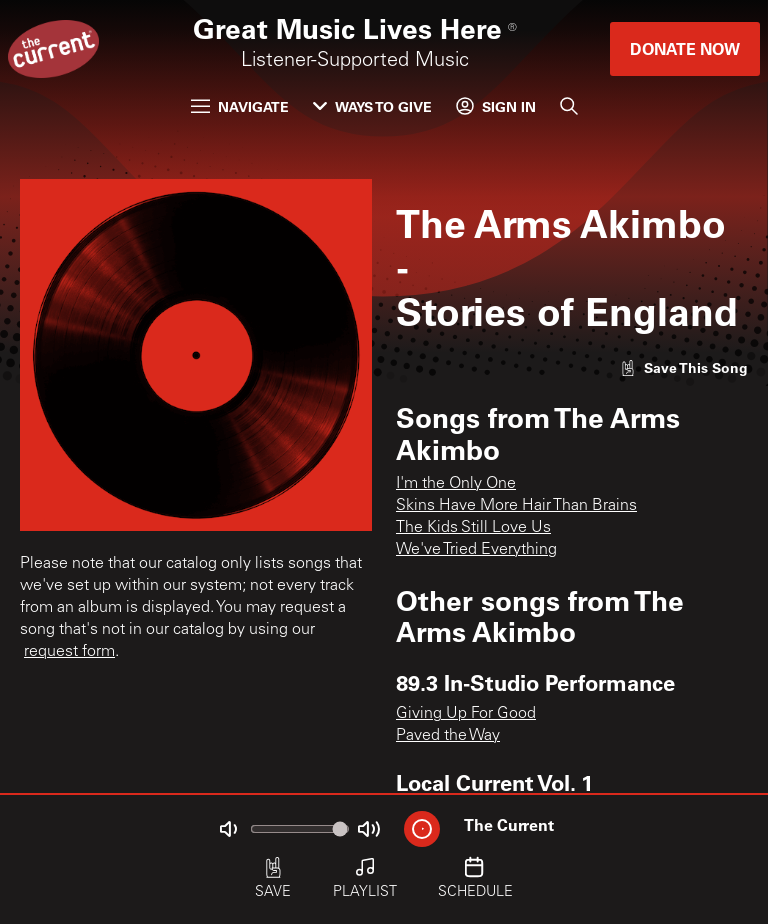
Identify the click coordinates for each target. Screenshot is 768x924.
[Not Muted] (228, 829)
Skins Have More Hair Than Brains (516, 506)
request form (69, 652)
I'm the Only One (456, 484)
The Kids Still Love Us (473, 528)
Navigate (240, 106)
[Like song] (684, 367)
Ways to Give (372, 106)
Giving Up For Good (466, 714)
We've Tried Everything (476, 550)
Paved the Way (448, 736)
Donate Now (685, 48)
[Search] (569, 106)
